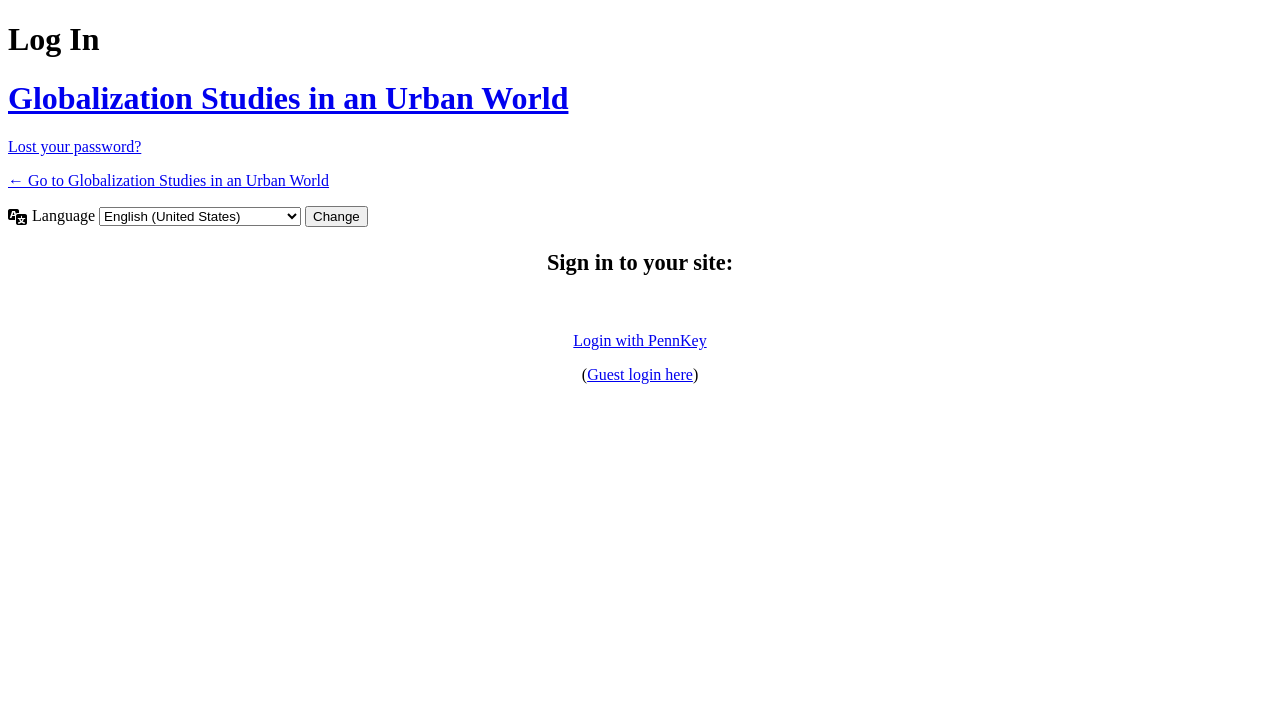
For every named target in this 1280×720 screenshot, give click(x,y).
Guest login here (640, 374)
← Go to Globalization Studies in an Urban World (168, 180)
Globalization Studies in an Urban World (288, 98)
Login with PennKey (639, 340)
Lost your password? (74, 146)
